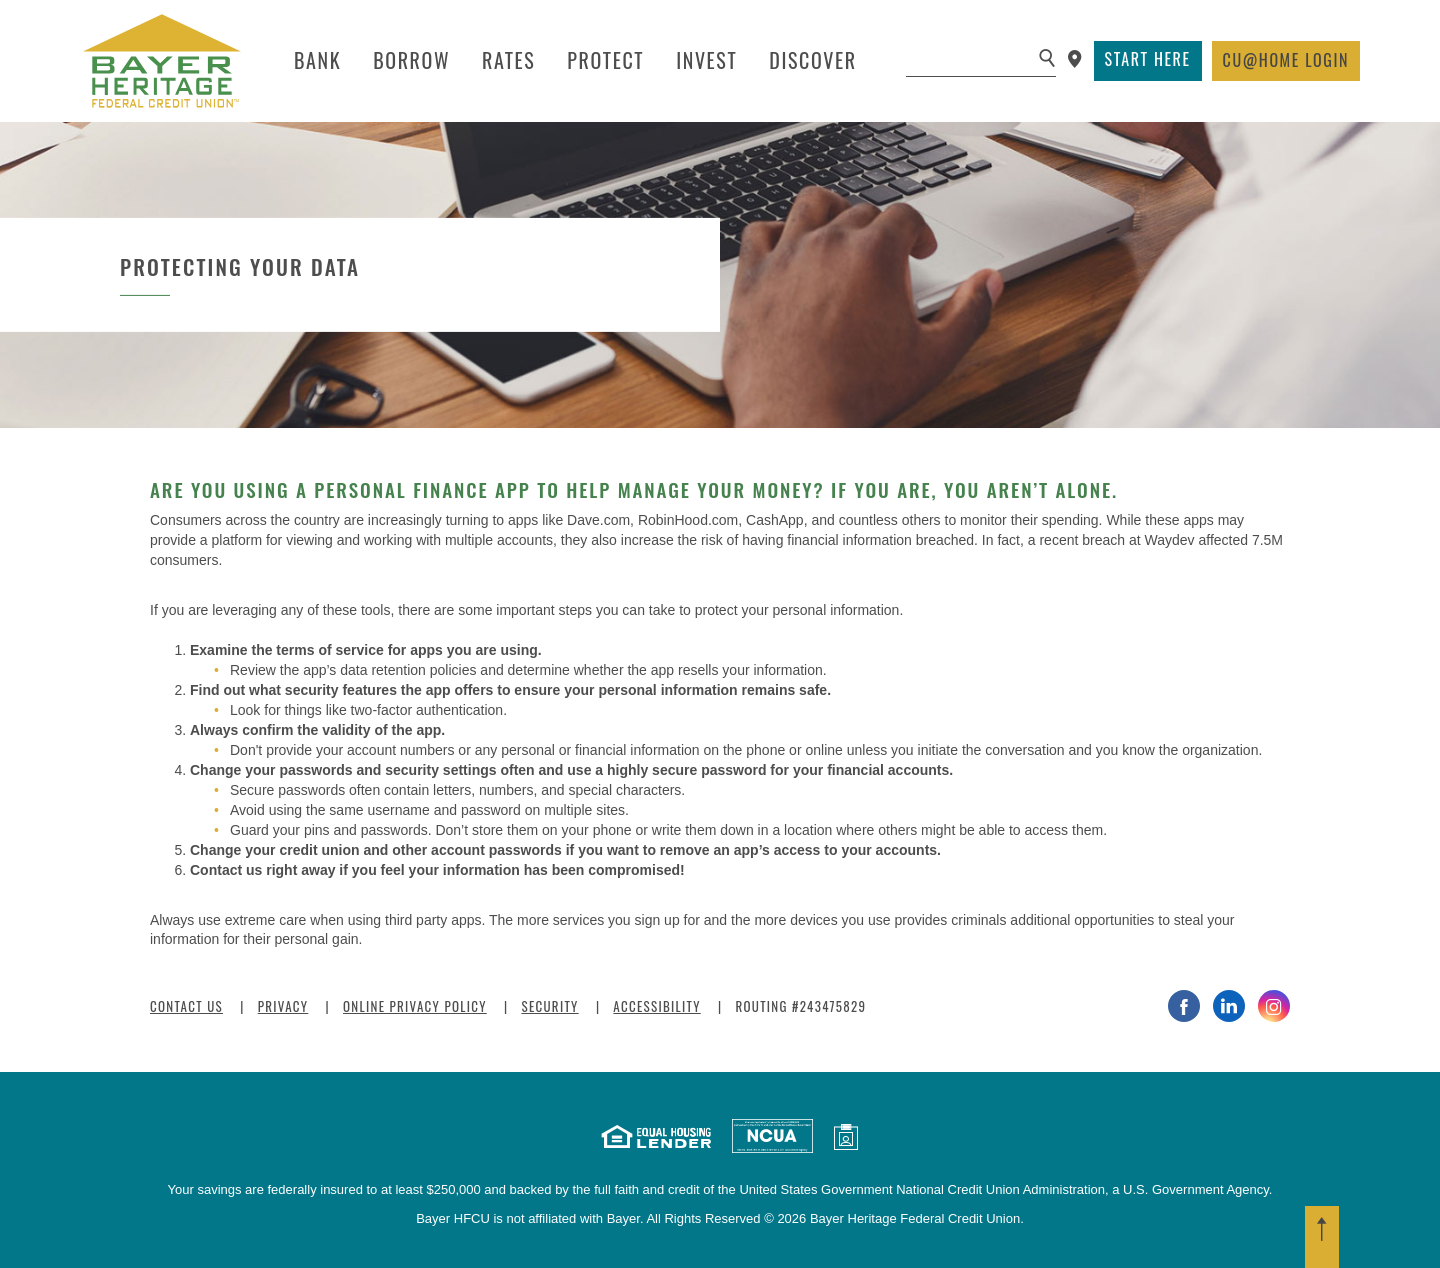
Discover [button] (812, 60)
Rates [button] (508, 60)
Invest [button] (706, 60)
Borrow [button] (411, 60)
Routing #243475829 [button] (800, 1006)
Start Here (1148, 59)
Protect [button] (605, 60)
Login (1286, 60)
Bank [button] (317, 60)
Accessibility (656, 1006)
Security (549, 1006)
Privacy (283, 1006)
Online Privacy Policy (415, 1006)
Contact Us (186, 1006)
